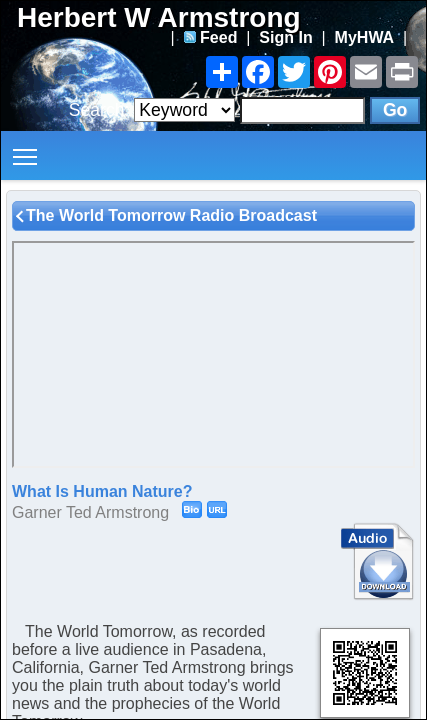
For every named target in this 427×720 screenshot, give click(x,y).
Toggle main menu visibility (26, 149)
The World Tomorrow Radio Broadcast (171, 215)
